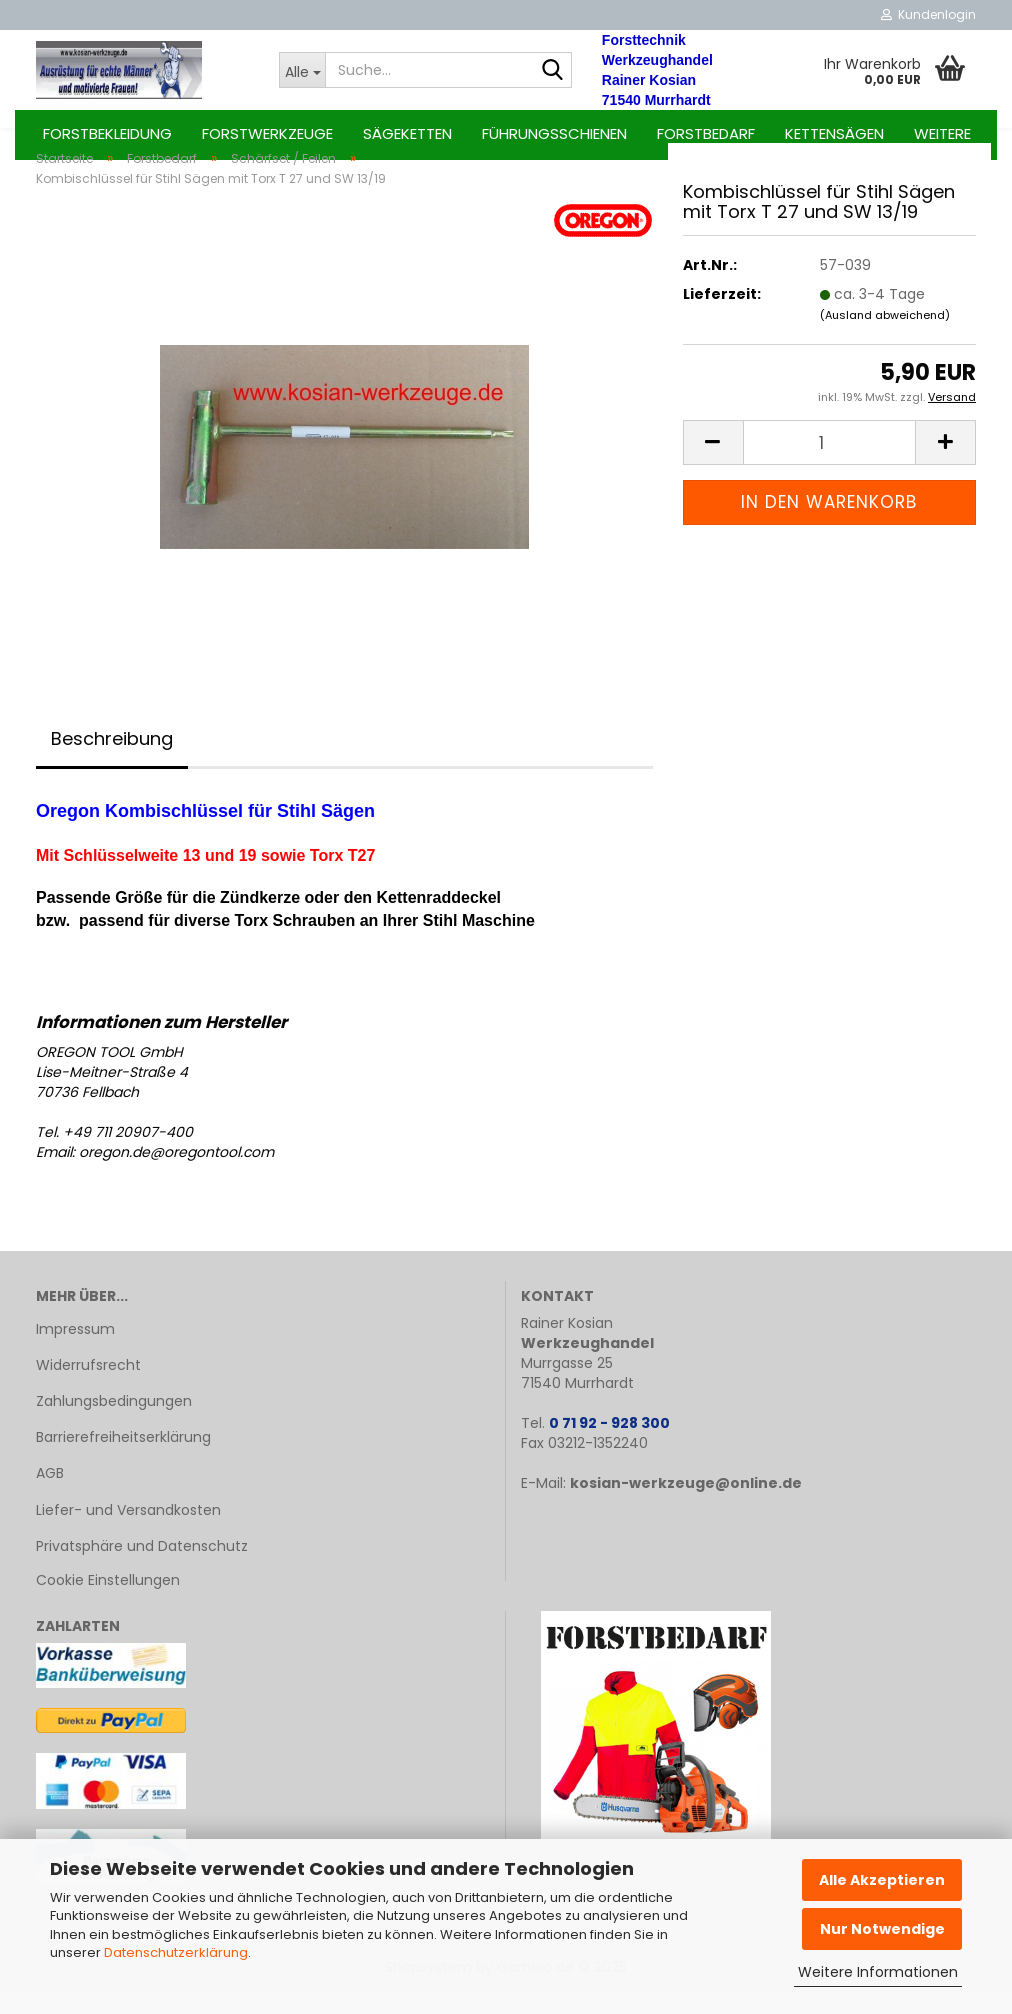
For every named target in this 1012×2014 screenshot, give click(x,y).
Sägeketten (407, 133)
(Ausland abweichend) (885, 337)
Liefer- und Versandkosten (128, 1532)
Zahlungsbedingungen (114, 1423)
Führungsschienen (554, 133)
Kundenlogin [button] (928, 14)
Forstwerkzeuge (267, 133)
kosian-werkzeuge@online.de (686, 1505)
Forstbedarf (706, 133)
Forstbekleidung (107, 133)
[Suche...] (302, 70)
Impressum (75, 1351)
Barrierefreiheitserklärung (123, 1459)
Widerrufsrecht (88, 1387)
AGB (50, 1496)
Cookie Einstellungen (108, 1602)
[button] (713, 464)
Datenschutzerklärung (176, 1952)
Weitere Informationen (878, 1972)
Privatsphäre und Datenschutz (142, 1568)
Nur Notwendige (882, 1929)
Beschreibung (112, 760)
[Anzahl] (829, 464)
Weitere (942, 133)
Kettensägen (834, 133)
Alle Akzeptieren (882, 1880)
